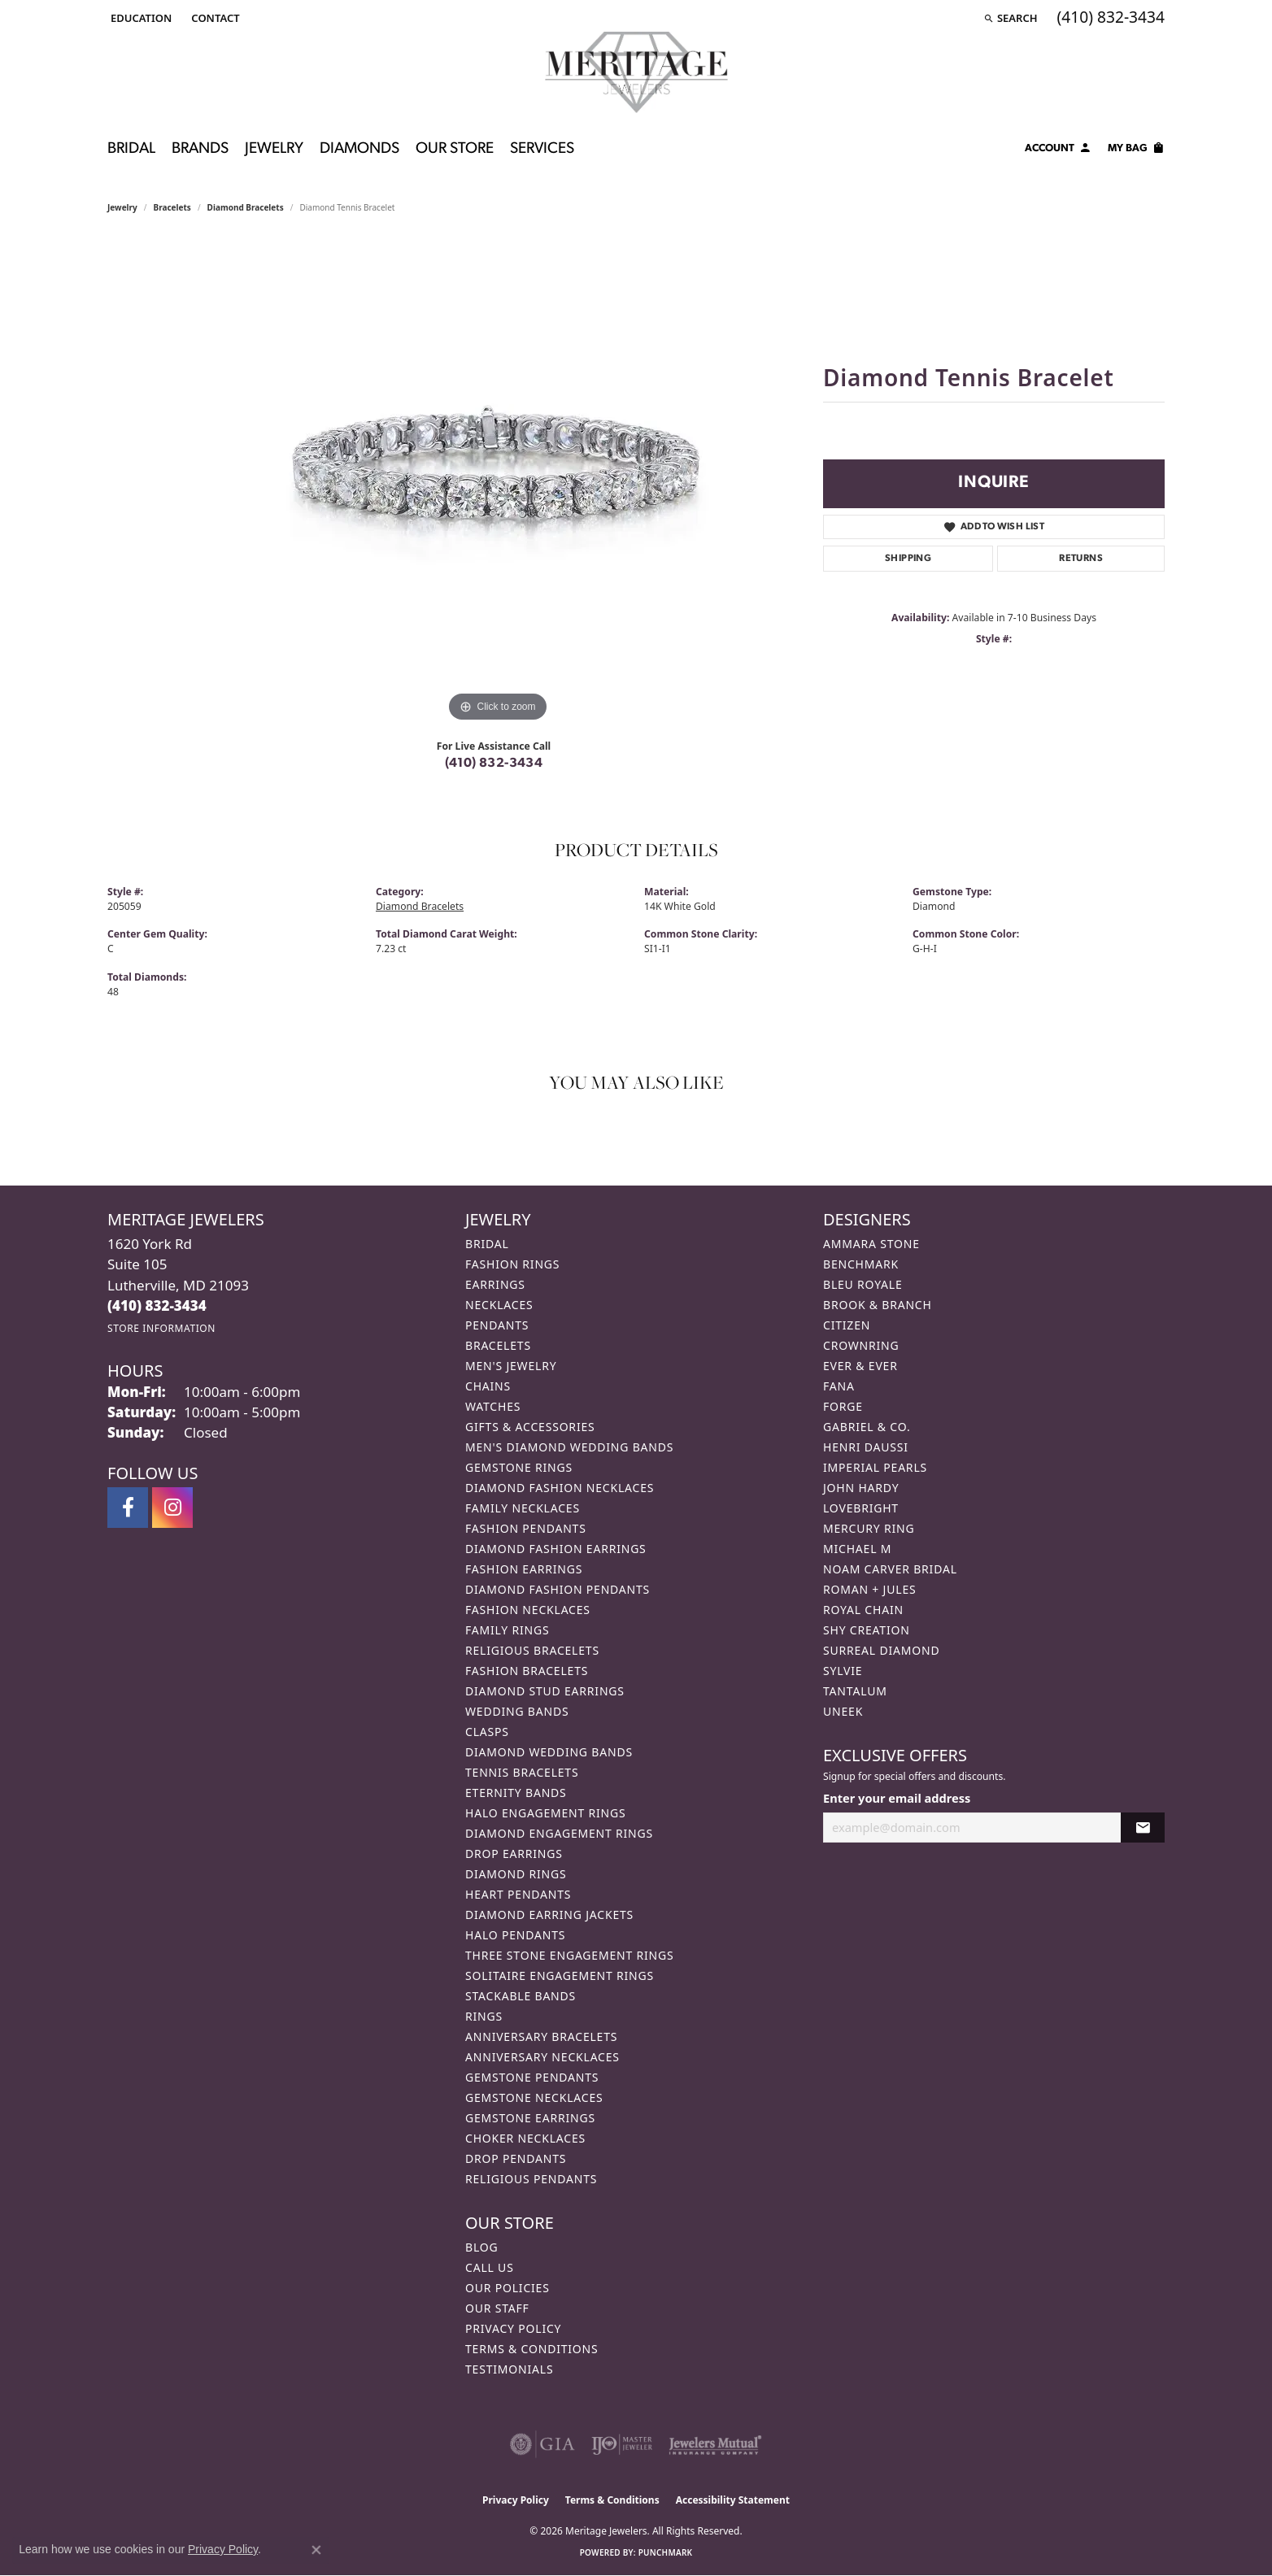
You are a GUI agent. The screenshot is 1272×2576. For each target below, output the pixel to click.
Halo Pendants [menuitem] (515, 1935)
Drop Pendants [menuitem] (515, 2158)
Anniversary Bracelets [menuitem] (541, 2036)
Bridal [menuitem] (487, 1243)
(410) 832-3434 (494, 763)
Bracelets (172, 207)
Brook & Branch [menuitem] (877, 1304)
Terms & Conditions (532, 2348)
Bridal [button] (131, 149)
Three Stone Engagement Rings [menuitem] (569, 1955)
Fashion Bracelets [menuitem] (526, 1670)
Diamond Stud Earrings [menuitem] (545, 1691)
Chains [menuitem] (488, 1386)
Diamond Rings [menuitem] (515, 1874)
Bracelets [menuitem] (498, 1345)
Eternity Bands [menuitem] (516, 1792)
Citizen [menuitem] (846, 1325)
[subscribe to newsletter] (1143, 1827)
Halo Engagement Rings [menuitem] (545, 1813)
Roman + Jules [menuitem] (869, 1589)
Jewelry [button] (274, 149)
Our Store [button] (455, 149)
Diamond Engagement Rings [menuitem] (559, 1833)
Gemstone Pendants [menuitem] (532, 2077)
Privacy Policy (513, 2328)
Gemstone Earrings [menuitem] (530, 2118)
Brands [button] (200, 149)
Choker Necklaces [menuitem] (525, 2138)
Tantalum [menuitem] (855, 1691)
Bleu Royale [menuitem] (863, 1284)
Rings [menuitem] (484, 2016)
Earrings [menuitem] (495, 1284)
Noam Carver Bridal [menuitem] (890, 1569)
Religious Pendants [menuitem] (531, 2179)
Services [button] (542, 149)
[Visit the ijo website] (621, 2444)
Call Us (489, 2267)
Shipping (908, 559)
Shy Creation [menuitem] (866, 1630)
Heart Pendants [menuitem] (518, 1894)
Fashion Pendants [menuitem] (525, 1528)
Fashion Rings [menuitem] (512, 1264)
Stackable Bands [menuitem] (520, 1996)
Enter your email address (896, 1798)
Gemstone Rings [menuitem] (519, 1467)
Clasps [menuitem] (487, 1731)
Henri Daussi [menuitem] (865, 1447)
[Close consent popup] (316, 2550)
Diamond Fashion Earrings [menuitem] (556, 1548)
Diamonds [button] (359, 149)
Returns (1081, 559)
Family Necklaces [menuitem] (522, 1508)
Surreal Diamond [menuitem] (881, 1650)
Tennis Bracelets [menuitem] (521, 1772)
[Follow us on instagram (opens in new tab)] (172, 1507)
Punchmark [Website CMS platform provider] (665, 2552)
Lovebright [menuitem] (861, 1508)
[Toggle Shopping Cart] (1136, 150)
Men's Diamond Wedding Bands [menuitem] (569, 1447)
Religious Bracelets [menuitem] (532, 1650)
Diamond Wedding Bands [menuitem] (549, 1752)
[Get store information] (161, 1328)
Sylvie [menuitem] (842, 1670)
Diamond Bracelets (245, 207)
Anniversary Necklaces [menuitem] (542, 2057)
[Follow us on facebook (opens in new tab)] (127, 1507)
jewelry (122, 207)
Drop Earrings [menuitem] (514, 1853)
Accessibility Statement (733, 2500)
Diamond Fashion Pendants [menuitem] (557, 1589)
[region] (498, 482)
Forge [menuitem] (843, 1406)
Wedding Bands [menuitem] (516, 1711)
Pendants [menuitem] (497, 1325)
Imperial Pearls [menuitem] (875, 1467)
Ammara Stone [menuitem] (871, 1243)
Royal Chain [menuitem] (863, 1609)
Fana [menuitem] (839, 1386)
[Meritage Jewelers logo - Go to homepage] (636, 72)
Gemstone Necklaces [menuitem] (534, 2097)
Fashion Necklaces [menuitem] (527, 1609)
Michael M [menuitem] (857, 1548)
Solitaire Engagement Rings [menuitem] (559, 1975)
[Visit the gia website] (542, 2444)
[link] (213, 18)
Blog (481, 2247)
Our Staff (497, 2308)
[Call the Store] (157, 1305)
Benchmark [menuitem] (861, 1264)
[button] (139, 18)
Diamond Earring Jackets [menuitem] (549, 1914)
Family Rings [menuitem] (507, 1630)
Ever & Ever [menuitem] (860, 1365)
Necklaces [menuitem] (499, 1304)
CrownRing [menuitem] (861, 1345)
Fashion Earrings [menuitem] (523, 1569)
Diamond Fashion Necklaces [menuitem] (559, 1487)
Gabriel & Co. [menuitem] (866, 1426)
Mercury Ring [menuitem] (868, 1528)
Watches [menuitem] (493, 1406)
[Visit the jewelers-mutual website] (715, 2444)
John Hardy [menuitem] (861, 1487)
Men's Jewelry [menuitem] (510, 1365)
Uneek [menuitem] (843, 1711)
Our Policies (507, 2287)
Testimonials (509, 2369)
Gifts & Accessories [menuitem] (530, 1426)
